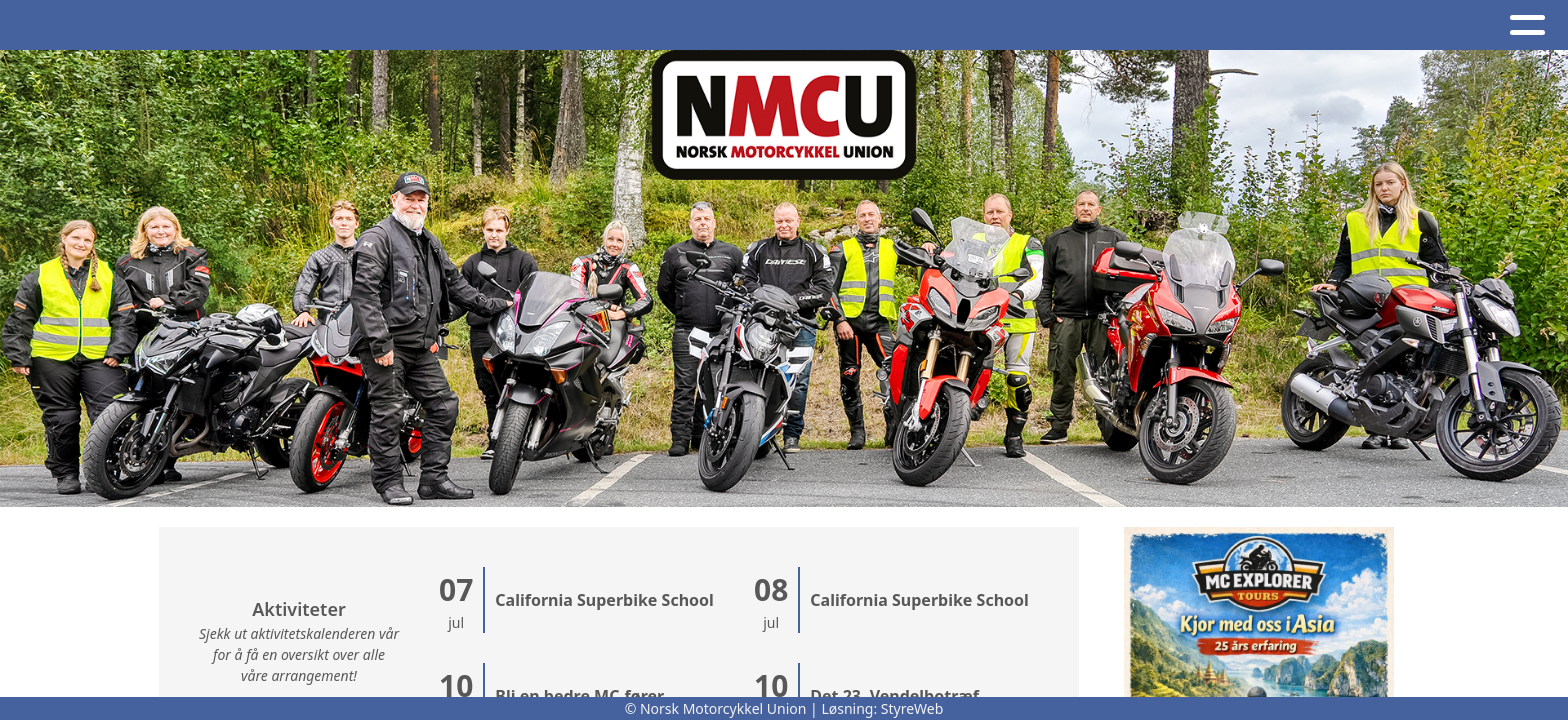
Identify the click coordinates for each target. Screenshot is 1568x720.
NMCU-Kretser (792, 25)
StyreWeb (912, 708)
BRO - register (1253, 25)
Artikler (200, 25)
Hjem (113, 25)
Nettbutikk (1092, 25)
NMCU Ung (948, 25)
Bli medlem (1414, 25)
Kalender (401, 25)
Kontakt (644, 25)
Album (293, 25)
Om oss (525, 25)
